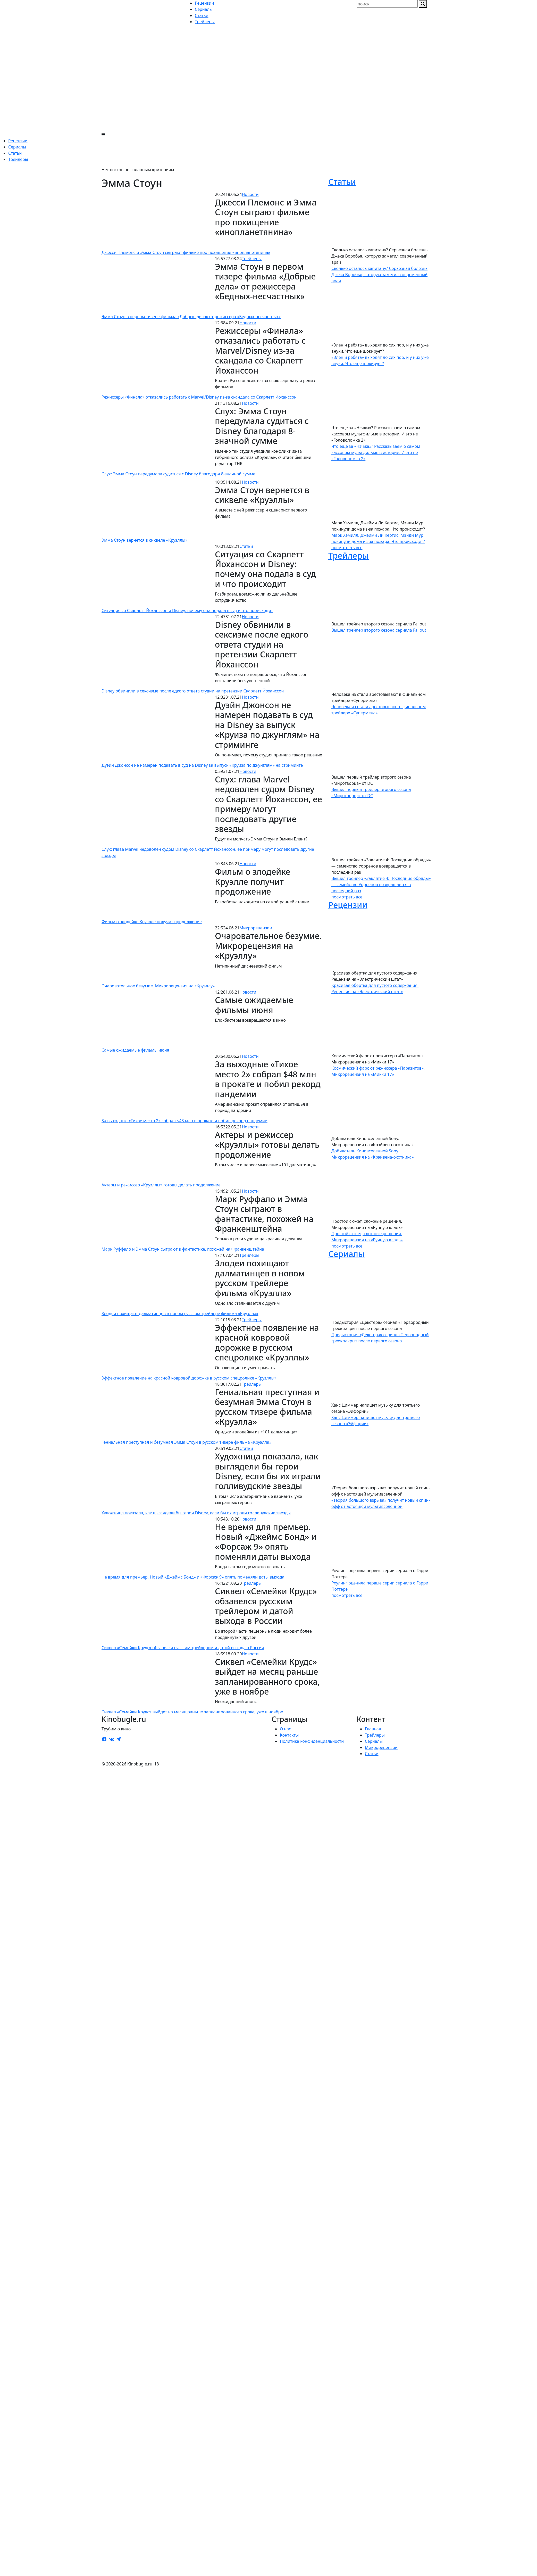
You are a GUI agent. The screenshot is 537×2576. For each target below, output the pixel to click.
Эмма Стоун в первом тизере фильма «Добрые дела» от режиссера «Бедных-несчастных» (191, 316)
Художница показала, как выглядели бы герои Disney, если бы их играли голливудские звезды (196, 1513)
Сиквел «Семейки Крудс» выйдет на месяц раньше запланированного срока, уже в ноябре (192, 1712)
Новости (250, 194)
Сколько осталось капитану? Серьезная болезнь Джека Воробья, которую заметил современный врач (379, 275)
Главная (373, 1729)
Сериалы (17, 147)
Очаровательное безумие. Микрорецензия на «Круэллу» (158, 986)
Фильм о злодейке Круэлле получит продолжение (152, 921)
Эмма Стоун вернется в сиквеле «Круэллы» (145, 540)
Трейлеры (18, 159)
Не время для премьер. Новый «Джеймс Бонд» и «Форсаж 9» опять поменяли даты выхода (193, 1577)
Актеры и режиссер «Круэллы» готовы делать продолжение (161, 1185)
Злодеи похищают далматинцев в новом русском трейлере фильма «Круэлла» (180, 1313)
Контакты (289, 1735)
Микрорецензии (255, 928)
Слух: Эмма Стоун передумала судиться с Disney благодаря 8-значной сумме (178, 474)
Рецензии (17, 141)
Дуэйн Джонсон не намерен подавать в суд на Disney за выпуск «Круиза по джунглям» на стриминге (202, 765)
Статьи (15, 153)
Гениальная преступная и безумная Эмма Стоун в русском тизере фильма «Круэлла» (186, 1442)
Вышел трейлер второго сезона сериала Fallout (378, 630)
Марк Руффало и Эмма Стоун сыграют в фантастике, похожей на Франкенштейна (183, 1249)
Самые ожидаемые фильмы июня (135, 1050)
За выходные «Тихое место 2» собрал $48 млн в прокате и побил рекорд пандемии (184, 1121)
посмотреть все (346, 547)
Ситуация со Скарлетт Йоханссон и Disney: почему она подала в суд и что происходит (187, 610)
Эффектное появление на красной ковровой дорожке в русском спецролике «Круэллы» (189, 1378)
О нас (285, 1729)
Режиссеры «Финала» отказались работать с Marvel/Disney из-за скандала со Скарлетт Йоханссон (199, 397)
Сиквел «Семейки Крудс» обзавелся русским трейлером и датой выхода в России (183, 1647)
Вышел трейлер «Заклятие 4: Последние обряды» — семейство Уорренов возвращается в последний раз (381, 885)
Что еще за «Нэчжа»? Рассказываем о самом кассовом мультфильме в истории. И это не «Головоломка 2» (375, 452)
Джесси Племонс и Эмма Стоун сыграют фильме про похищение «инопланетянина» (186, 252)
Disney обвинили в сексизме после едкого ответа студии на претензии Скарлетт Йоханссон (193, 691)
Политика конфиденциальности (312, 1741)
